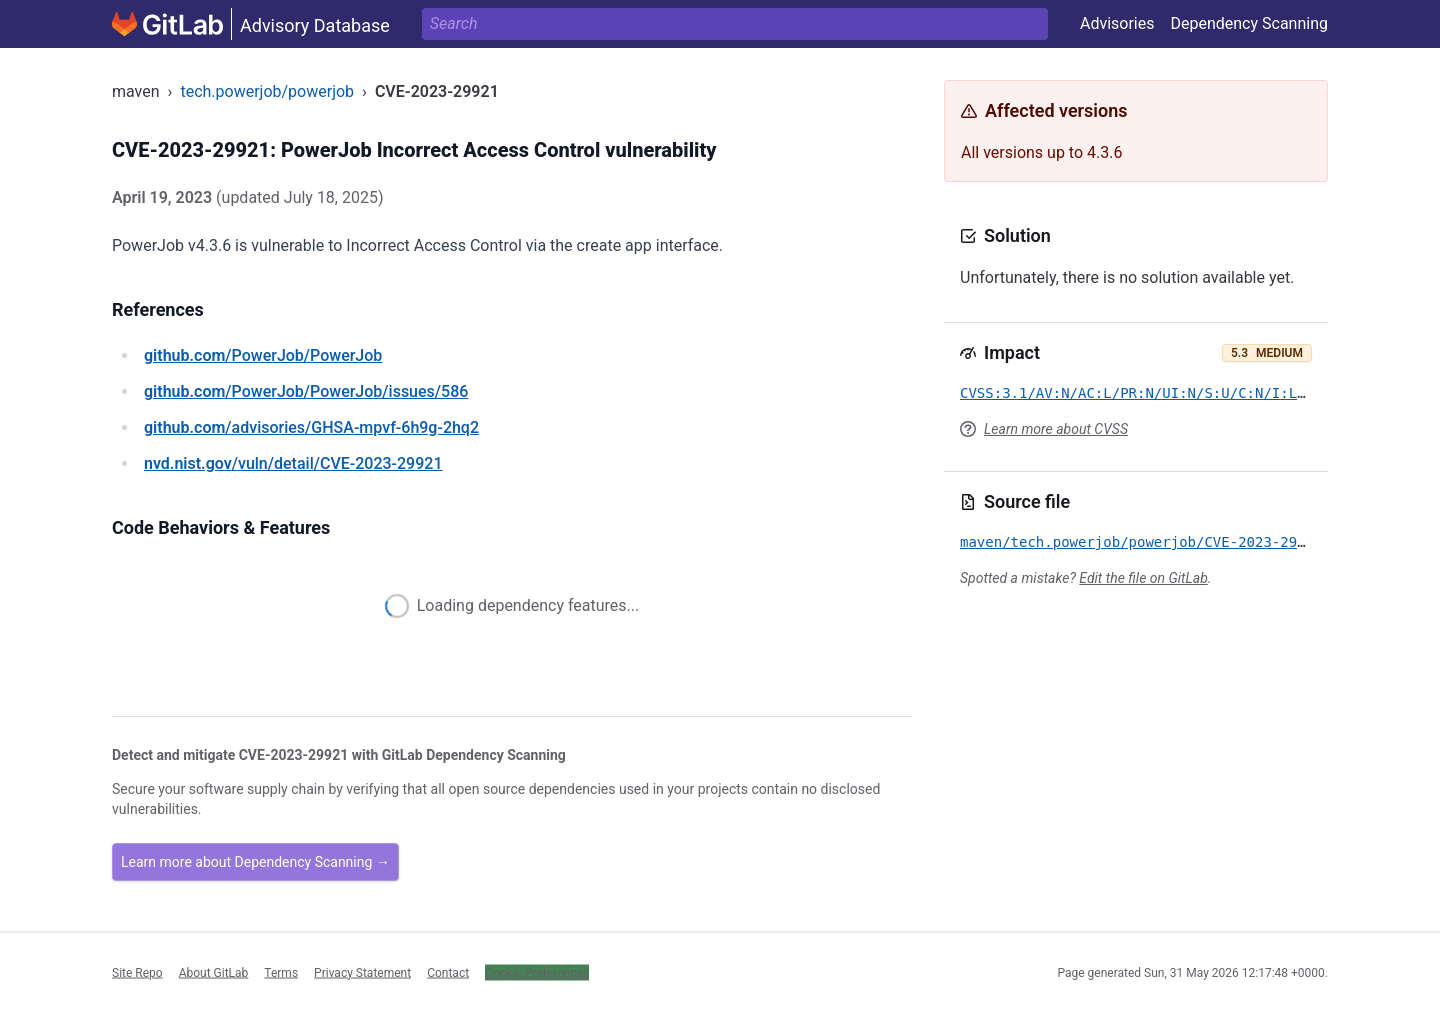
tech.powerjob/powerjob (267, 91)
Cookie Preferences (537, 972)
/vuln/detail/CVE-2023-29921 (293, 463)
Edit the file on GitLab (1143, 578)
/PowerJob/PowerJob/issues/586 (306, 391)
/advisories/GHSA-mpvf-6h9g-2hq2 (311, 427)
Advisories (1117, 23)
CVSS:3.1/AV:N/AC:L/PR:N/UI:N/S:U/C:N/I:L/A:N (1145, 393)
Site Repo (137, 972)
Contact (448, 972)
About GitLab (214, 972)
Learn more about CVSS (1056, 429)
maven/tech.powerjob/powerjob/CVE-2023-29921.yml (1158, 542)
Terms (281, 972)
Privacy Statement (362, 972)
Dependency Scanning (1249, 23)
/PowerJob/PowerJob (263, 355)
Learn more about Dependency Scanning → (255, 862)
